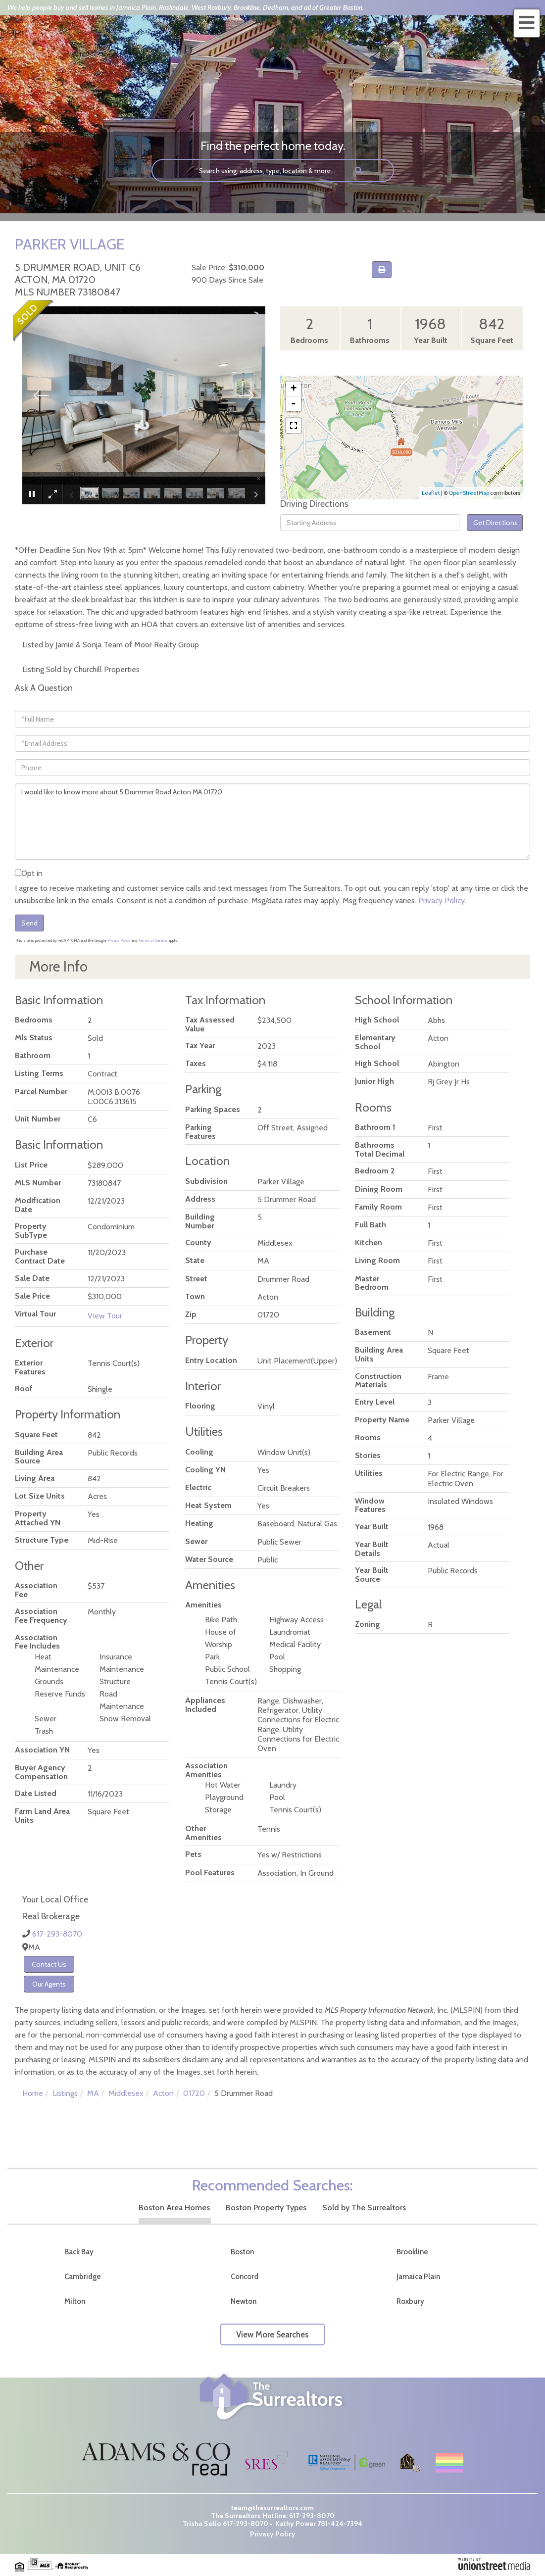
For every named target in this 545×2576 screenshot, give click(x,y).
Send (29, 923)
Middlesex (126, 2093)
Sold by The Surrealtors (364, 2207)
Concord (244, 2276)
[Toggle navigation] (526, 23)
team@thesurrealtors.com (272, 2507)
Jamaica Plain (418, 2276)
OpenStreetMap (468, 492)
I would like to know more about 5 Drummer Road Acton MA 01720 (272, 821)
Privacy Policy (441, 900)
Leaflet (431, 492)
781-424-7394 (339, 2523)
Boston (242, 2251)
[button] (358, 170)
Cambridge (82, 2276)
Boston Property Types (266, 2207)
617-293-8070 (57, 1934)
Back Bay (79, 2251)
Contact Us (49, 1964)
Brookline (412, 2251)
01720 (194, 2093)
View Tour (105, 1315)
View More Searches (272, 2334)
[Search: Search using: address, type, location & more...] (248, 170)
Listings (65, 2093)
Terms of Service (152, 940)
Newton (243, 2301)
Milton (74, 2301)
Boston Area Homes (174, 2207)
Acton (163, 2093)
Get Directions (495, 522)
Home (32, 2093)
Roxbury (410, 2301)
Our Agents (49, 1984)
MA (93, 2093)
